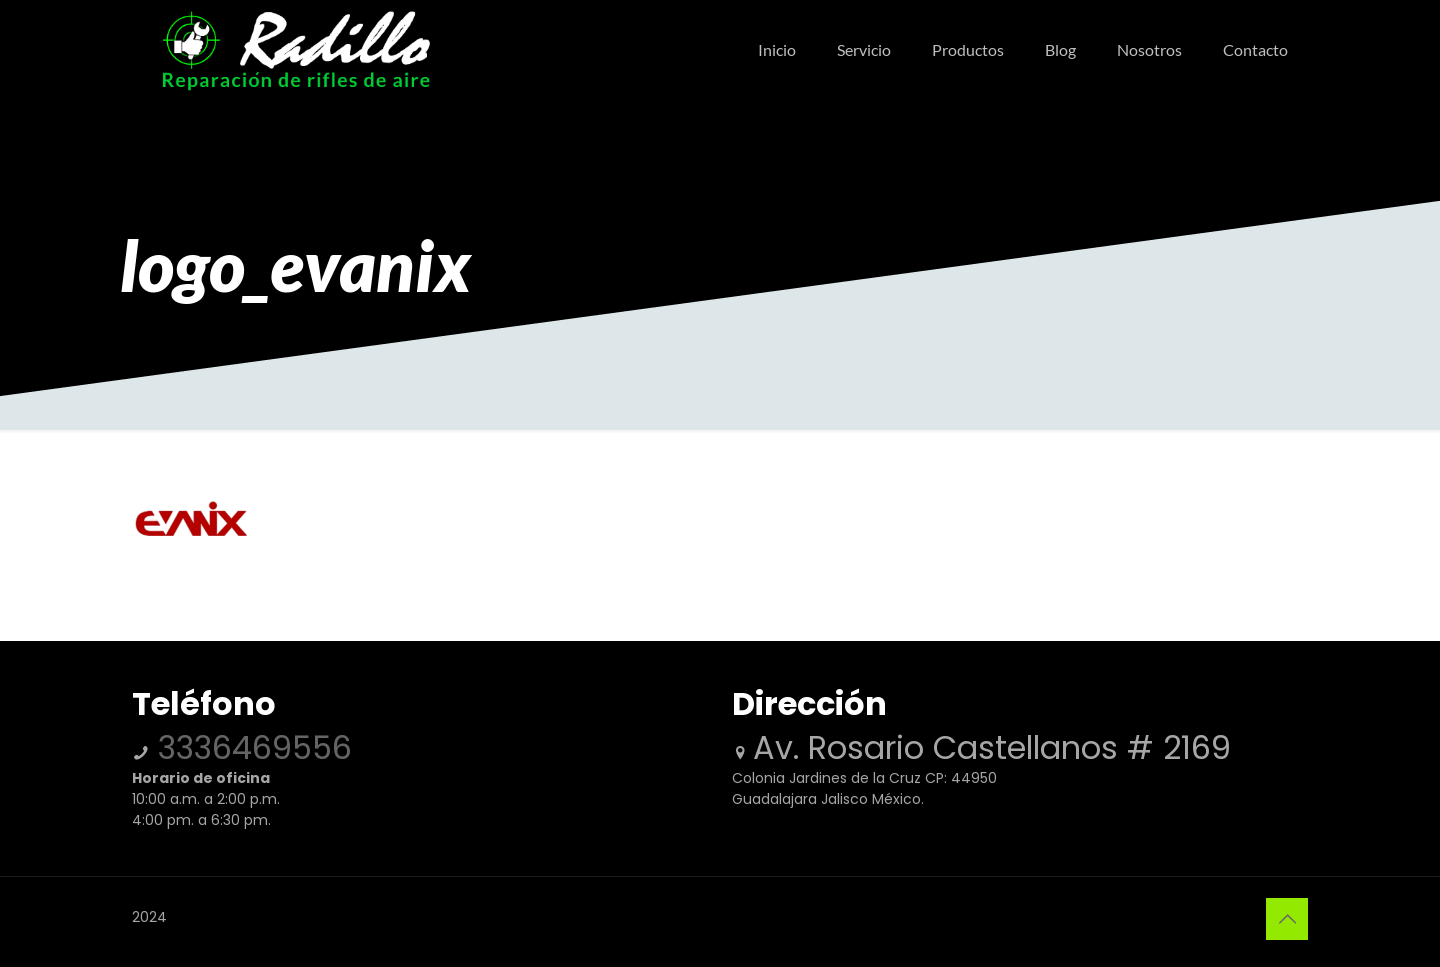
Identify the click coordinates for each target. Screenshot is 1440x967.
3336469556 (250, 747)
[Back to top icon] (1287, 919)
